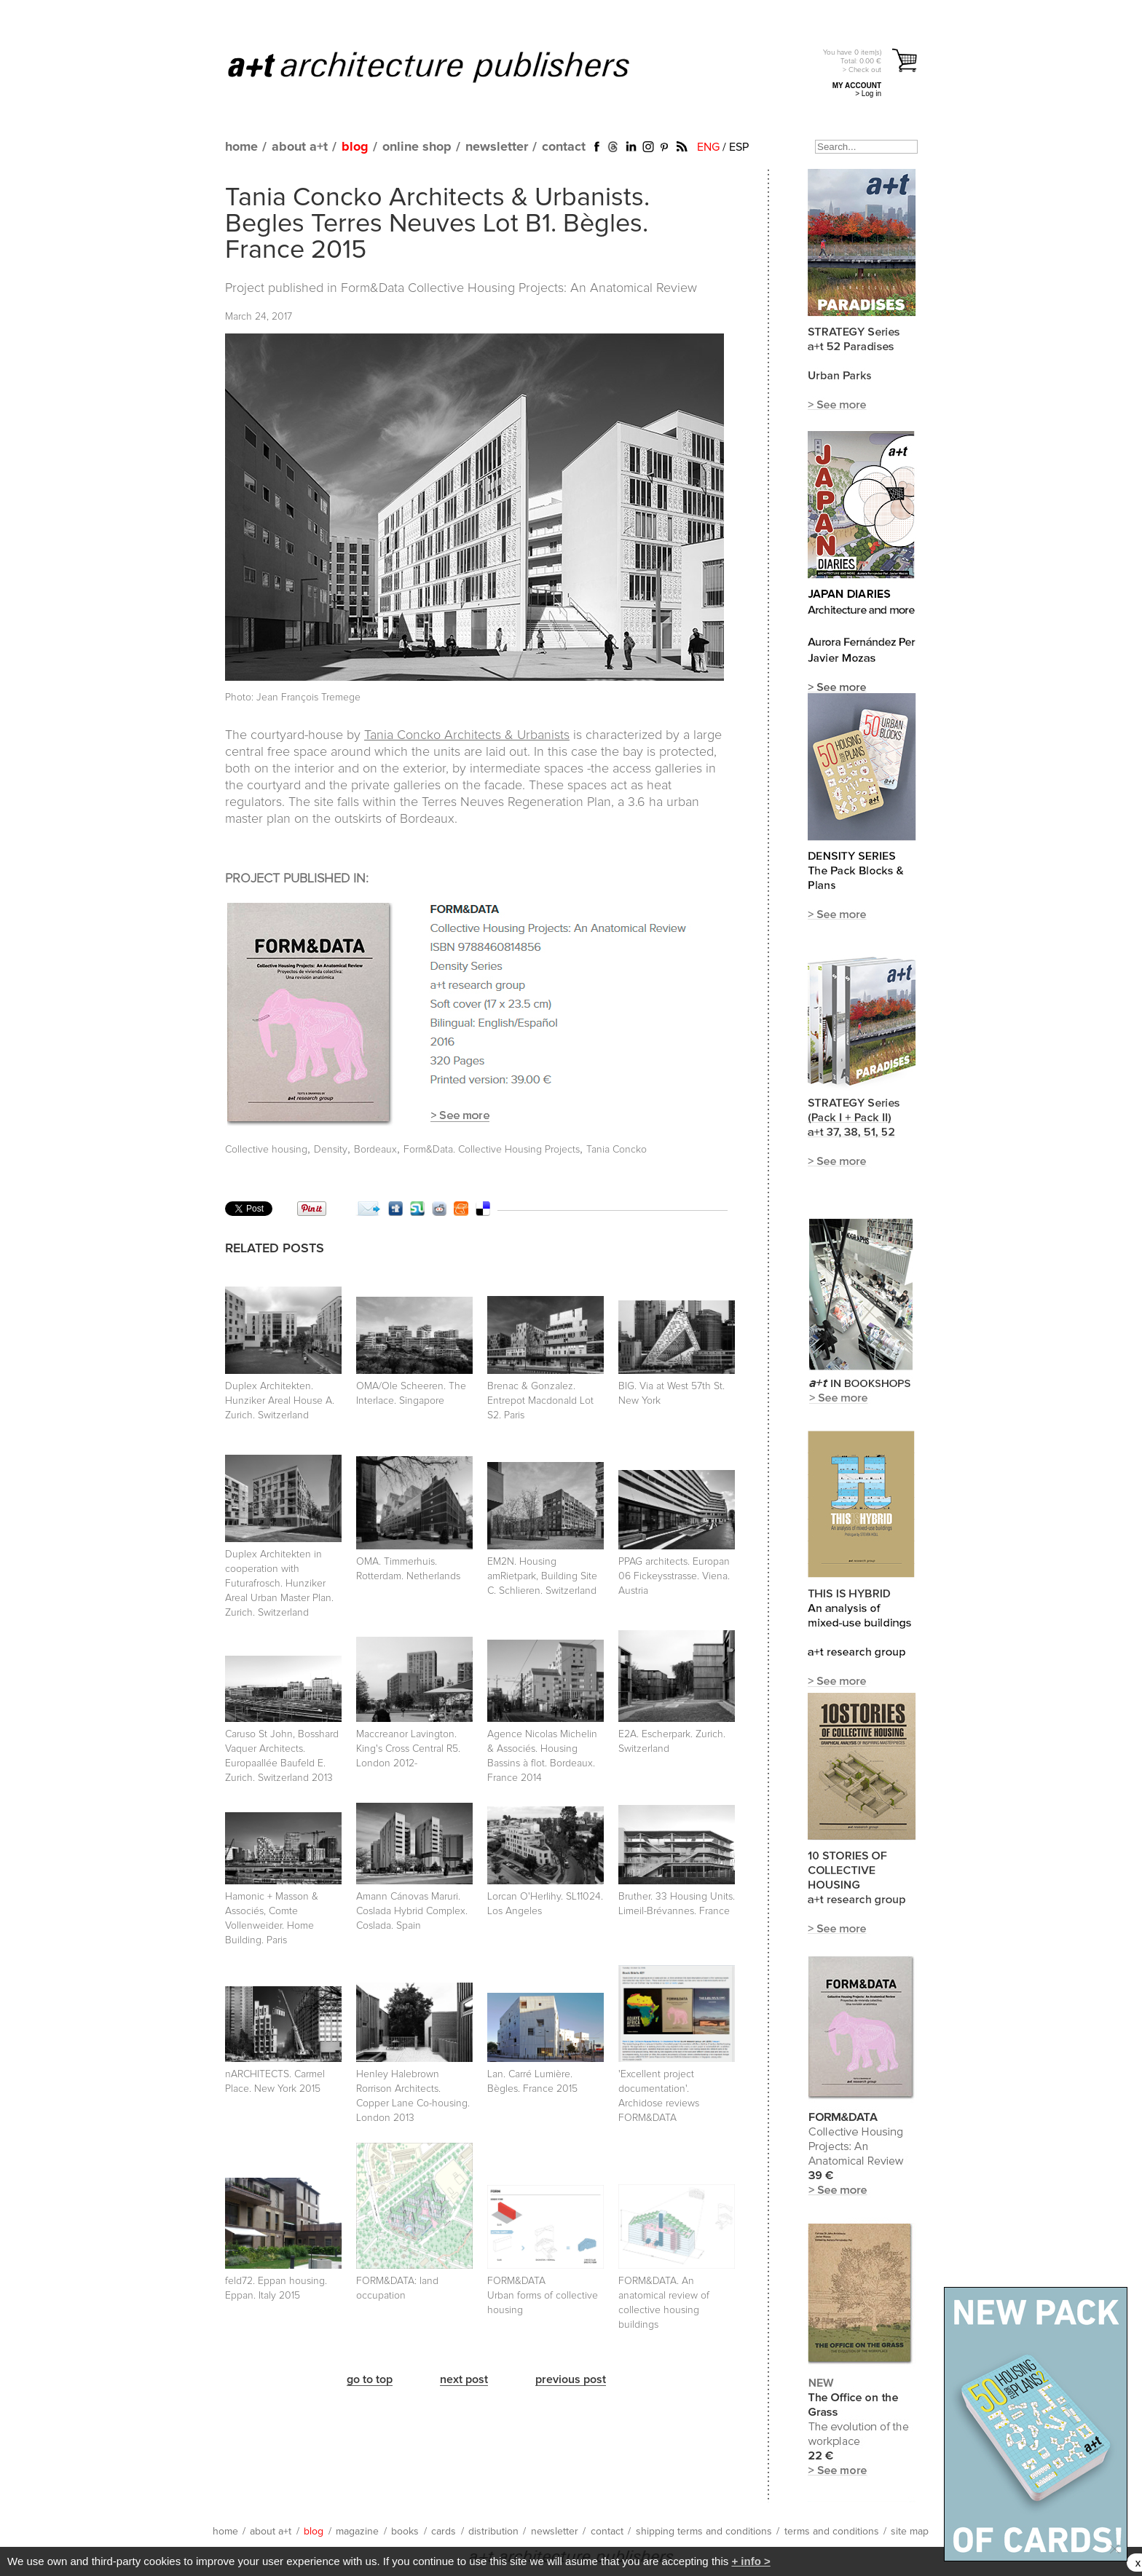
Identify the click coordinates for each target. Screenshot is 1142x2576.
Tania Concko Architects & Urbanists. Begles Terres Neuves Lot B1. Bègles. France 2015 (437, 224)
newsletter (496, 147)
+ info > (750, 2561)
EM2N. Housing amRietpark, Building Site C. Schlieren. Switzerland (542, 1576)
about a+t (300, 147)
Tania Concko (616, 1150)
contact (564, 147)
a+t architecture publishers (447, 66)
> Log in (868, 94)
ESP (739, 147)
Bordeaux (375, 1150)
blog (355, 147)
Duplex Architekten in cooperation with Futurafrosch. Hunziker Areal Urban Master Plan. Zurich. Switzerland (279, 1583)
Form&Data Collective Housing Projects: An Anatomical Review (519, 288)
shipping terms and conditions (704, 2531)
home (241, 147)
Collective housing (266, 1150)
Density (330, 1150)
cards (443, 2531)
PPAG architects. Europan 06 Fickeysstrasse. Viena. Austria (674, 1576)
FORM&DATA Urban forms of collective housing (542, 2295)
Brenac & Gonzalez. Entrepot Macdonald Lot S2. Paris (540, 1401)
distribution (493, 2531)
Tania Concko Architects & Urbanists (467, 735)
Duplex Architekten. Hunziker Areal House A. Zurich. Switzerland (279, 1401)
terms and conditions (831, 2531)
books (405, 2531)
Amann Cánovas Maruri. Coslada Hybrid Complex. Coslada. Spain (412, 1911)
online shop (417, 147)
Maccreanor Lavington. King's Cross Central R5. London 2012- (408, 1749)
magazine (357, 2531)
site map (910, 2531)
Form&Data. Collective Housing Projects (491, 1150)
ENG (708, 147)
